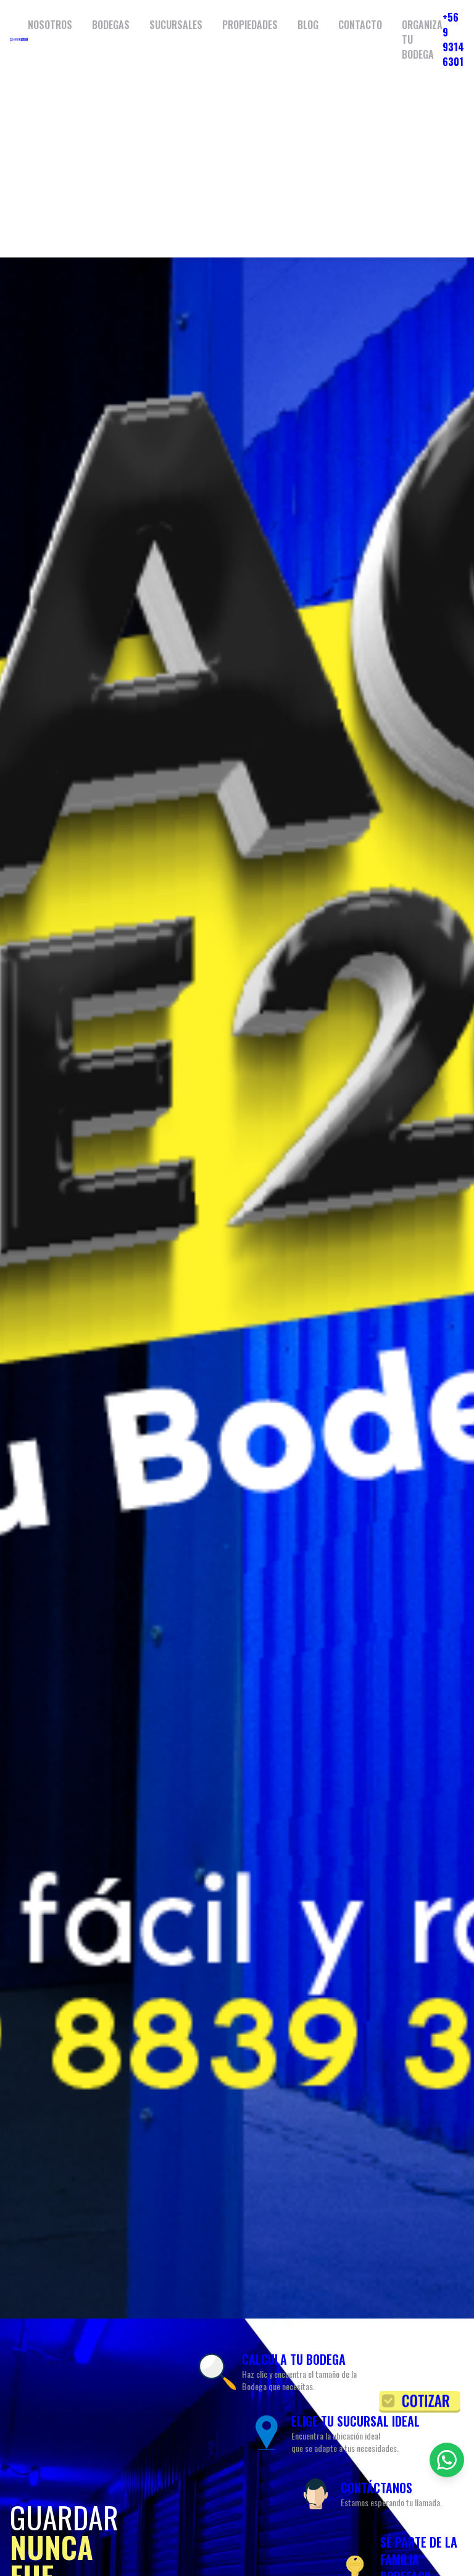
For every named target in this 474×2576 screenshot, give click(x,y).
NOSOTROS (50, 24)
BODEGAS (111, 24)
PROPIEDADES (250, 24)
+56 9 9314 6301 (453, 39)
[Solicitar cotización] (419, 2402)
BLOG (307, 24)
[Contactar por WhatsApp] (447, 2460)
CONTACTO (360, 24)
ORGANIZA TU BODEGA (422, 39)
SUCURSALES (175, 24)
